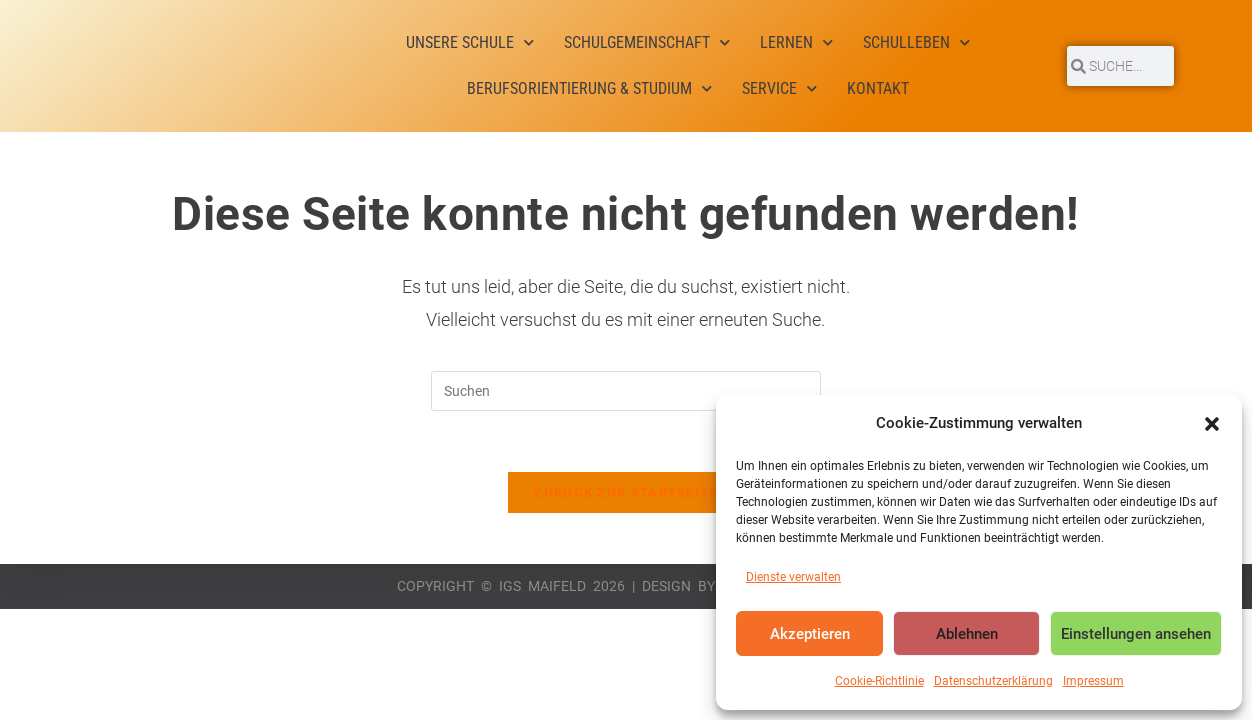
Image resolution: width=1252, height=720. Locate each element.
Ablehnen (967, 634)
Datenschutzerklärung (993, 681)
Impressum (1093, 681)
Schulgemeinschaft (647, 42)
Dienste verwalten (793, 577)
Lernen (796, 42)
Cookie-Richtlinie (879, 681)
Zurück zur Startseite (625, 492)
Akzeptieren (810, 634)
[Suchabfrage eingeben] (626, 391)
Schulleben (916, 42)
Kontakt (878, 88)
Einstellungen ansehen (1136, 634)
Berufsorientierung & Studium (589, 88)
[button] (1212, 424)
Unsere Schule (470, 42)
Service (779, 88)
